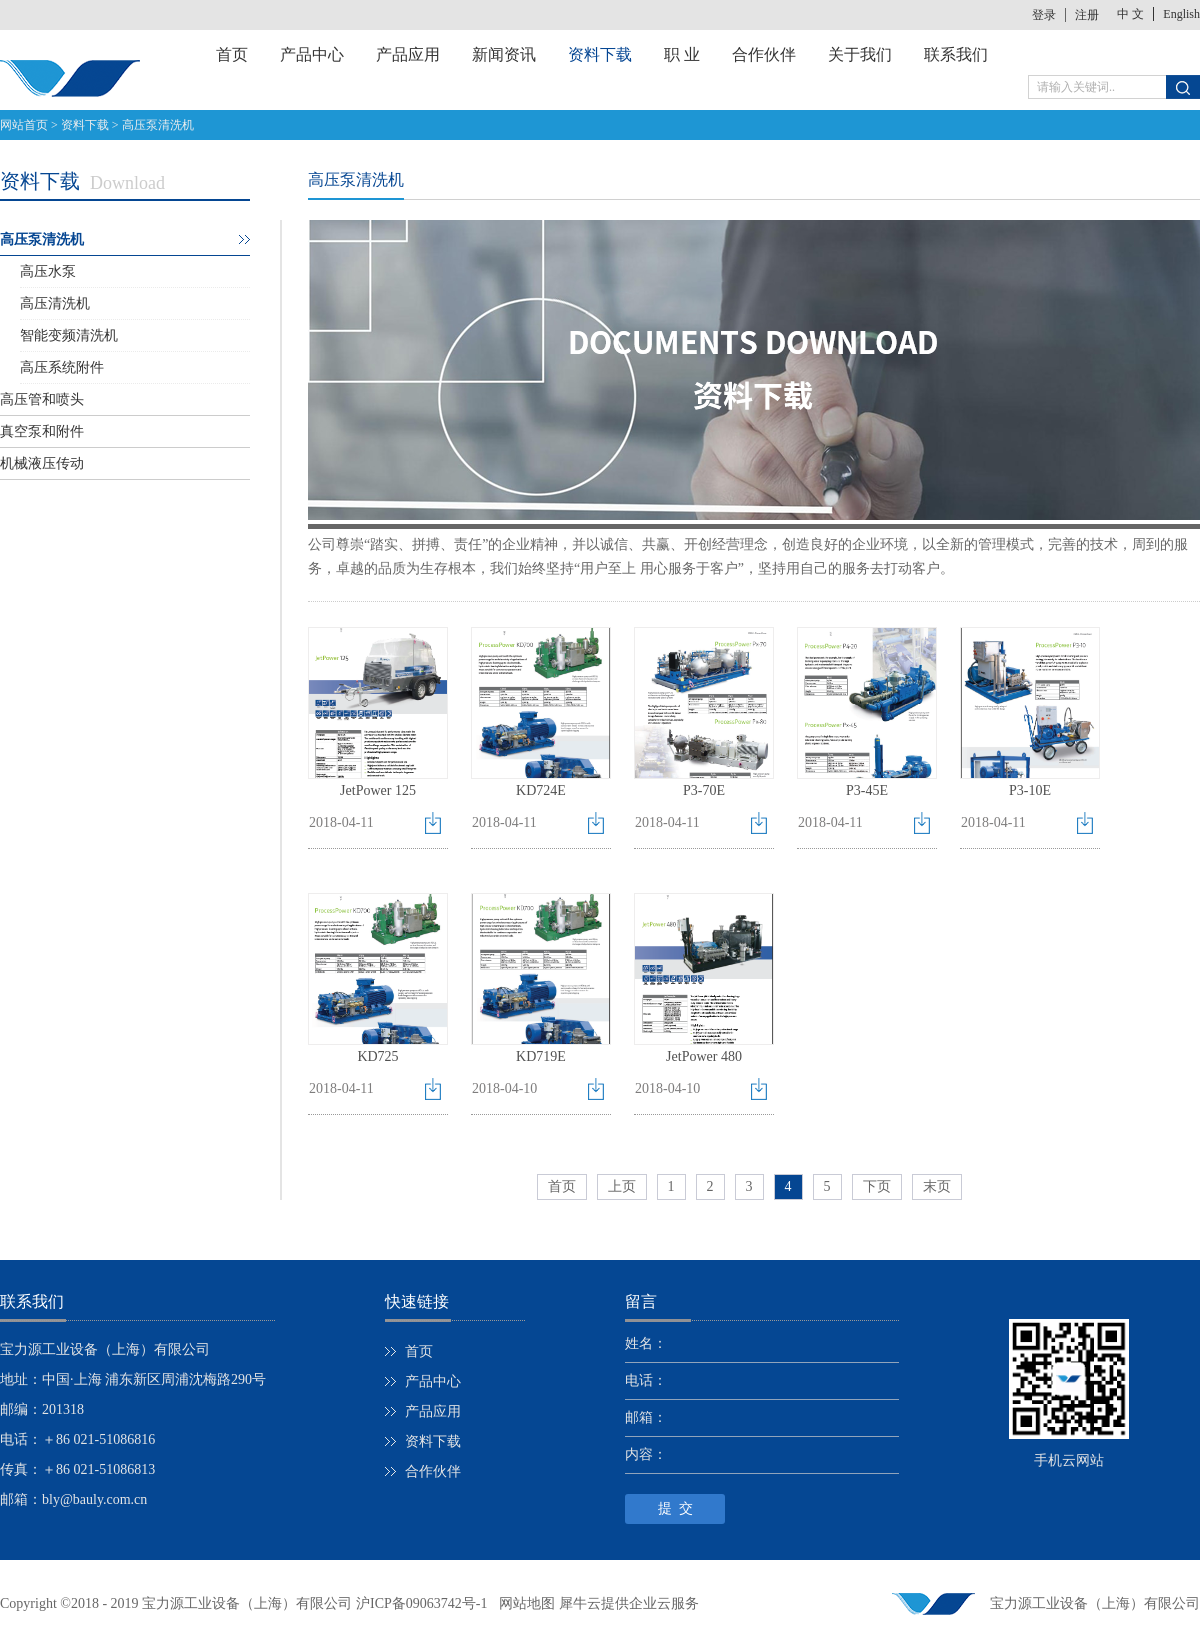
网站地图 (523, 1603)
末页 (937, 1186)
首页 (232, 54)
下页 (877, 1186)
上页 (622, 1186)
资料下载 (85, 125)
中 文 (1130, 14)
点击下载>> (436, 827)
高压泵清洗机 (158, 125)
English (1181, 14)
